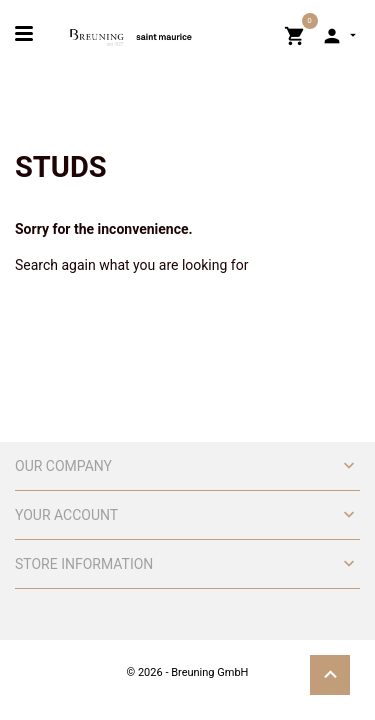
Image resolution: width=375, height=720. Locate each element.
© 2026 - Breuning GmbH (188, 672)
